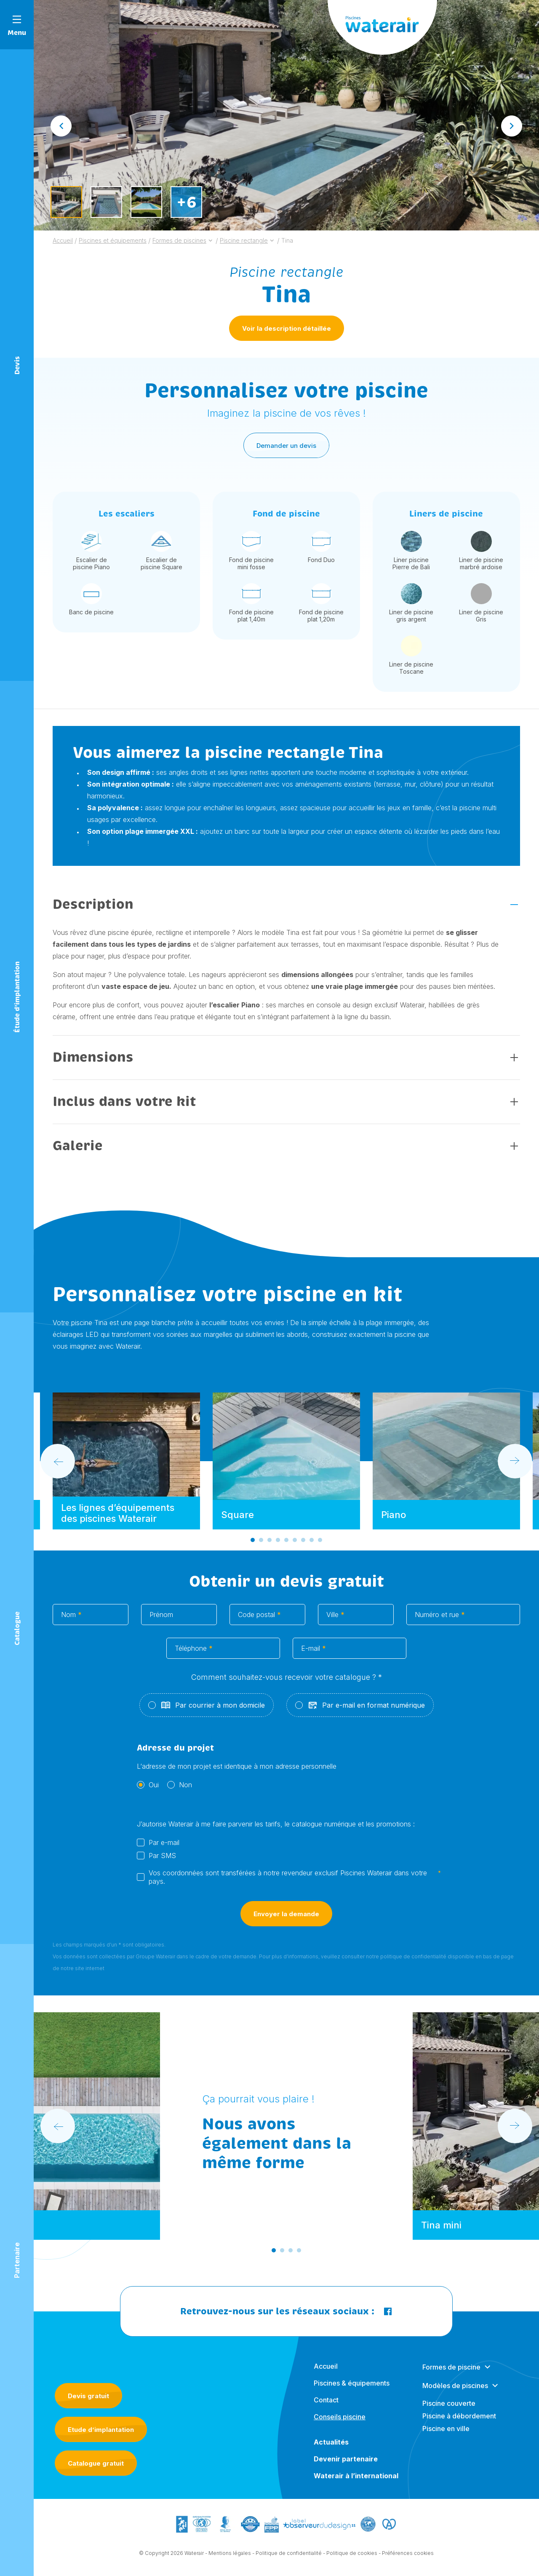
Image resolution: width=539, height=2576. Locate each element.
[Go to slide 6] (295, 1547)
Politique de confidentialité (289, 2560)
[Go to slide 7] (303, 1547)
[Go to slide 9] (320, 1547)
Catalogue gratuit (96, 2463)
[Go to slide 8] (312, 1547)
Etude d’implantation (101, 2430)
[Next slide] (511, 126)
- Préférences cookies (406, 2560)
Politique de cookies (351, 2560)
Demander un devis (286, 452)
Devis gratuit (88, 2396)
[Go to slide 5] (286, 1547)
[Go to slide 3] (269, 1547)
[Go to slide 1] (253, 1547)
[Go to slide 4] (278, 1547)
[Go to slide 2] (261, 1547)
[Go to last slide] (61, 126)
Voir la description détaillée (286, 328)
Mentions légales (229, 2560)
